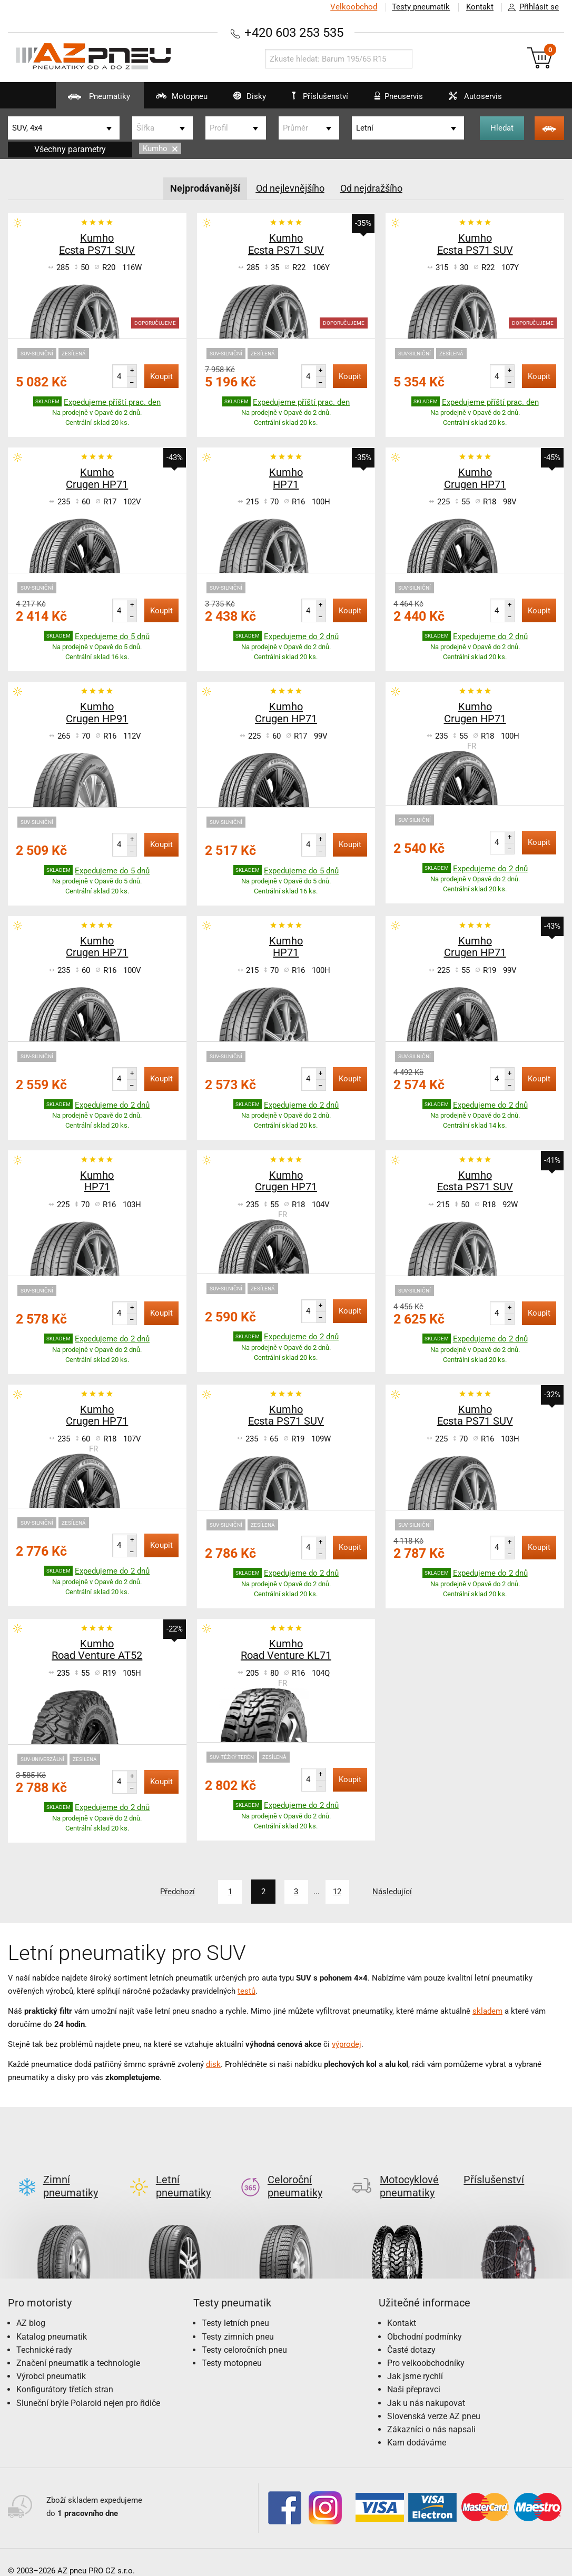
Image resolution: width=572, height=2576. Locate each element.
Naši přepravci (413, 2373)
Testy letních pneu (235, 2306)
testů (246, 1991)
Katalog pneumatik (51, 2319)
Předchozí (174, 1891)
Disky (241, 100)
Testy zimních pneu (238, 2319)
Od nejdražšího (371, 188)
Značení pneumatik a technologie (78, 2346)
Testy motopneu (232, 2346)
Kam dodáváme (416, 2426)
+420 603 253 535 (294, 32)
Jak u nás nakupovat (426, 2386)
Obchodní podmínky (424, 2319)
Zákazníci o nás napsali (431, 2412)
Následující (396, 1891)
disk (213, 2064)
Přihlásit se (530, 7)
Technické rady (44, 2333)
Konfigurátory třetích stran (64, 2373)
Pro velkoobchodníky (426, 2346)
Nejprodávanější (205, 188)
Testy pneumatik (420, 7)
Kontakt (479, 7)
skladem (487, 2011)
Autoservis (476, 100)
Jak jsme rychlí (415, 2359)
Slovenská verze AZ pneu (433, 2399)
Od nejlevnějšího (290, 188)
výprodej (346, 2044)
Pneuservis (396, 100)
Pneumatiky (84, 100)
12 (338, 1891)
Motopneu (170, 100)
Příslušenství (321, 96)
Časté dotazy (411, 2333)
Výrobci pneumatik (51, 2359)
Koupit (161, 376)
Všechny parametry (70, 149)
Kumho (160, 148)
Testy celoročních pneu (244, 2333)
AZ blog (30, 2306)
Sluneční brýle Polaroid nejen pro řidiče (88, 2386)
